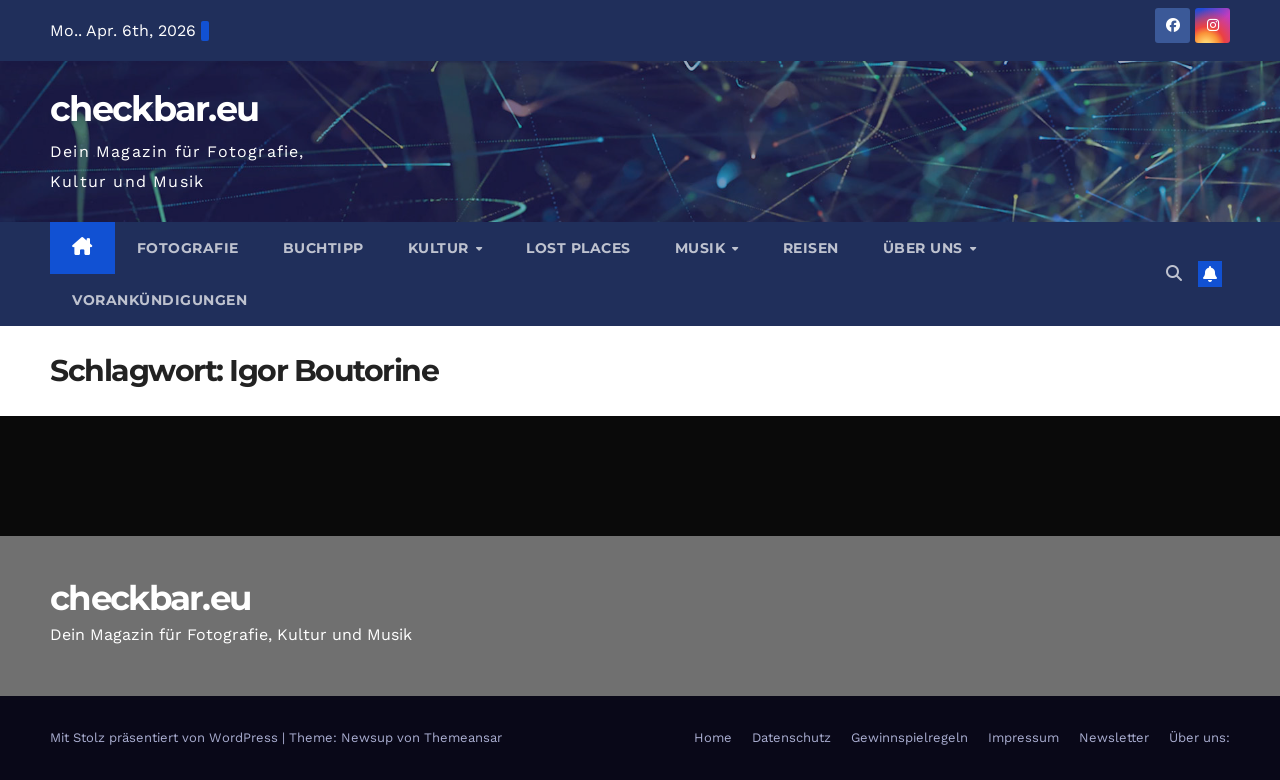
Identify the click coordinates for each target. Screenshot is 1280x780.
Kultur (441, 248)
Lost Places (578, 248)
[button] (1174, 273)
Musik (702, 248)
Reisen (811, 248)
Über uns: (1199, 737)
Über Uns (925, 248)
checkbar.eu (154, 108)
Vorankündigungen (159, 300)
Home (713, 737)
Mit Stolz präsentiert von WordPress (166, 737)
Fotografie (188, 248)
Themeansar (463, 737)
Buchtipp (323, 248)
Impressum (1023, 737)
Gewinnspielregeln (909, 737)
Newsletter (1114, 737)
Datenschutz (791, 737)
